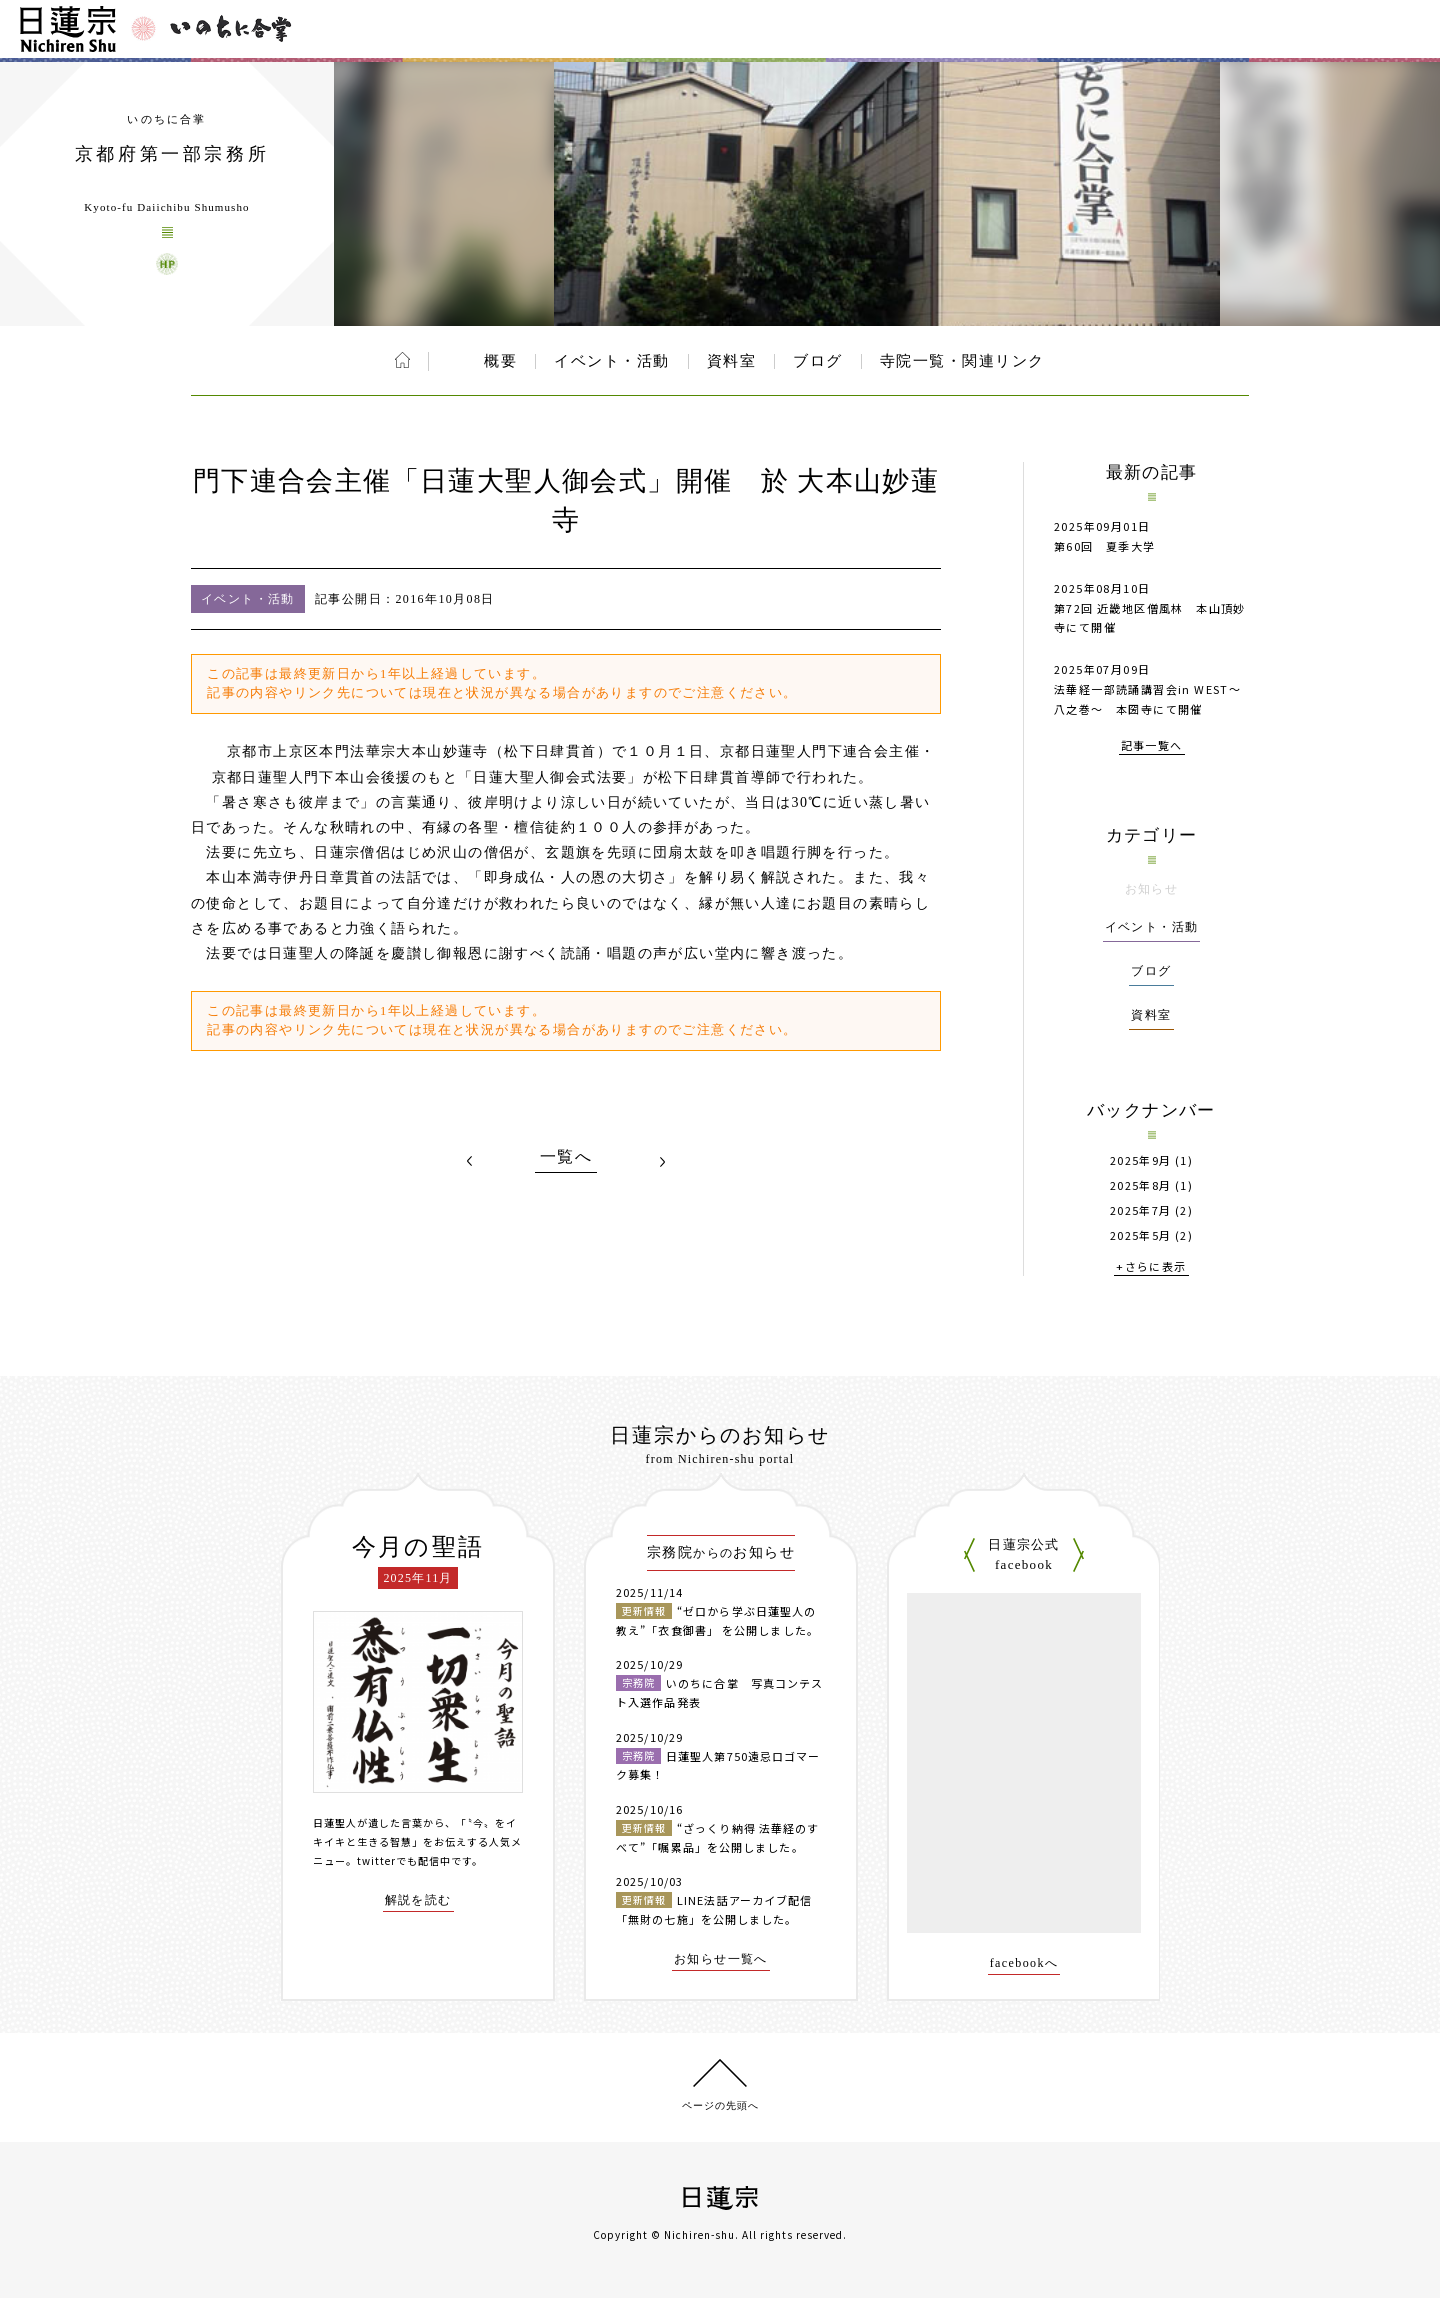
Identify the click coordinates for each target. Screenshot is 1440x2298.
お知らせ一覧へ (721, 1959)
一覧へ (566, 1157)
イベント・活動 (612, 361)
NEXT (662, 1161)
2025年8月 (1141, 1185)
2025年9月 (1141, 1160)
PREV (470, 1161)
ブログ (818, 361)
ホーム (402, 360)
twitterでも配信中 (404, 1860)
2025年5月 (1141, 1235)
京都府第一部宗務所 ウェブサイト (167, 264)
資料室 (732, 361)
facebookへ (1024, 1963)
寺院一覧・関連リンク (962, 361)
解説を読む (418, 1900)
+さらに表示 (1151, 1267)
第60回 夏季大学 (1105, 546)
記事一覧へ (1152, 746)
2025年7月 (1141, 1210)
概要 (500, 361)
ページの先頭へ (720, 2105)
